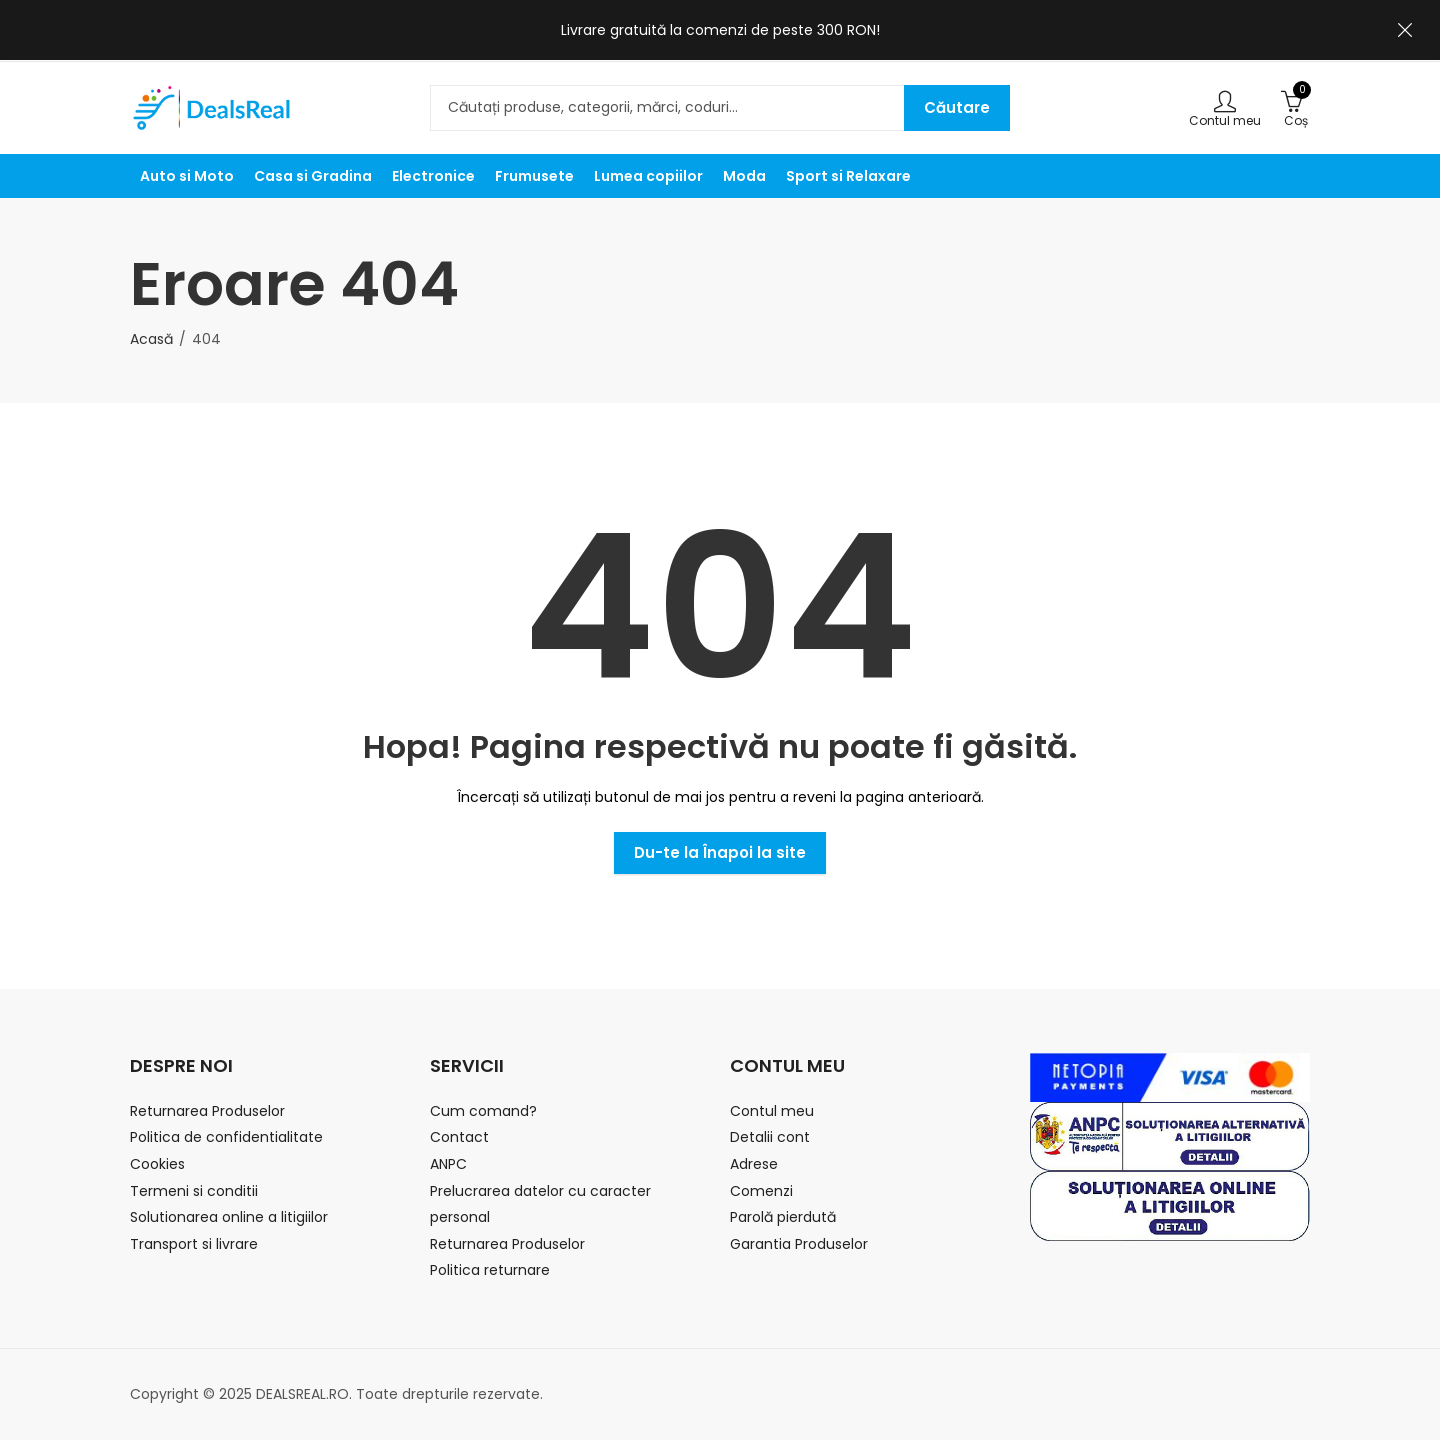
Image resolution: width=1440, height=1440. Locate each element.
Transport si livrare (194, 1244)
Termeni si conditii (194, 1191)
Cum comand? (483, 1111)
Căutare (957, 107)
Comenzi (761, 1191)
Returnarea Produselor (207, 1111)
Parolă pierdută (783, 1217)
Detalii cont (770, 1137)
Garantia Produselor (799, 1244)
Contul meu (772, 1111)
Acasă (151, 339)
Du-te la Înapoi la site (720, 852)
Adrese (754, 1164)
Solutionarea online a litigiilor (229, 1217)
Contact (459, 1137)
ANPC (448, 1164)
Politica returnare (490, 1270)
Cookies (157, 1164)
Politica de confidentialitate (226, 1137)
